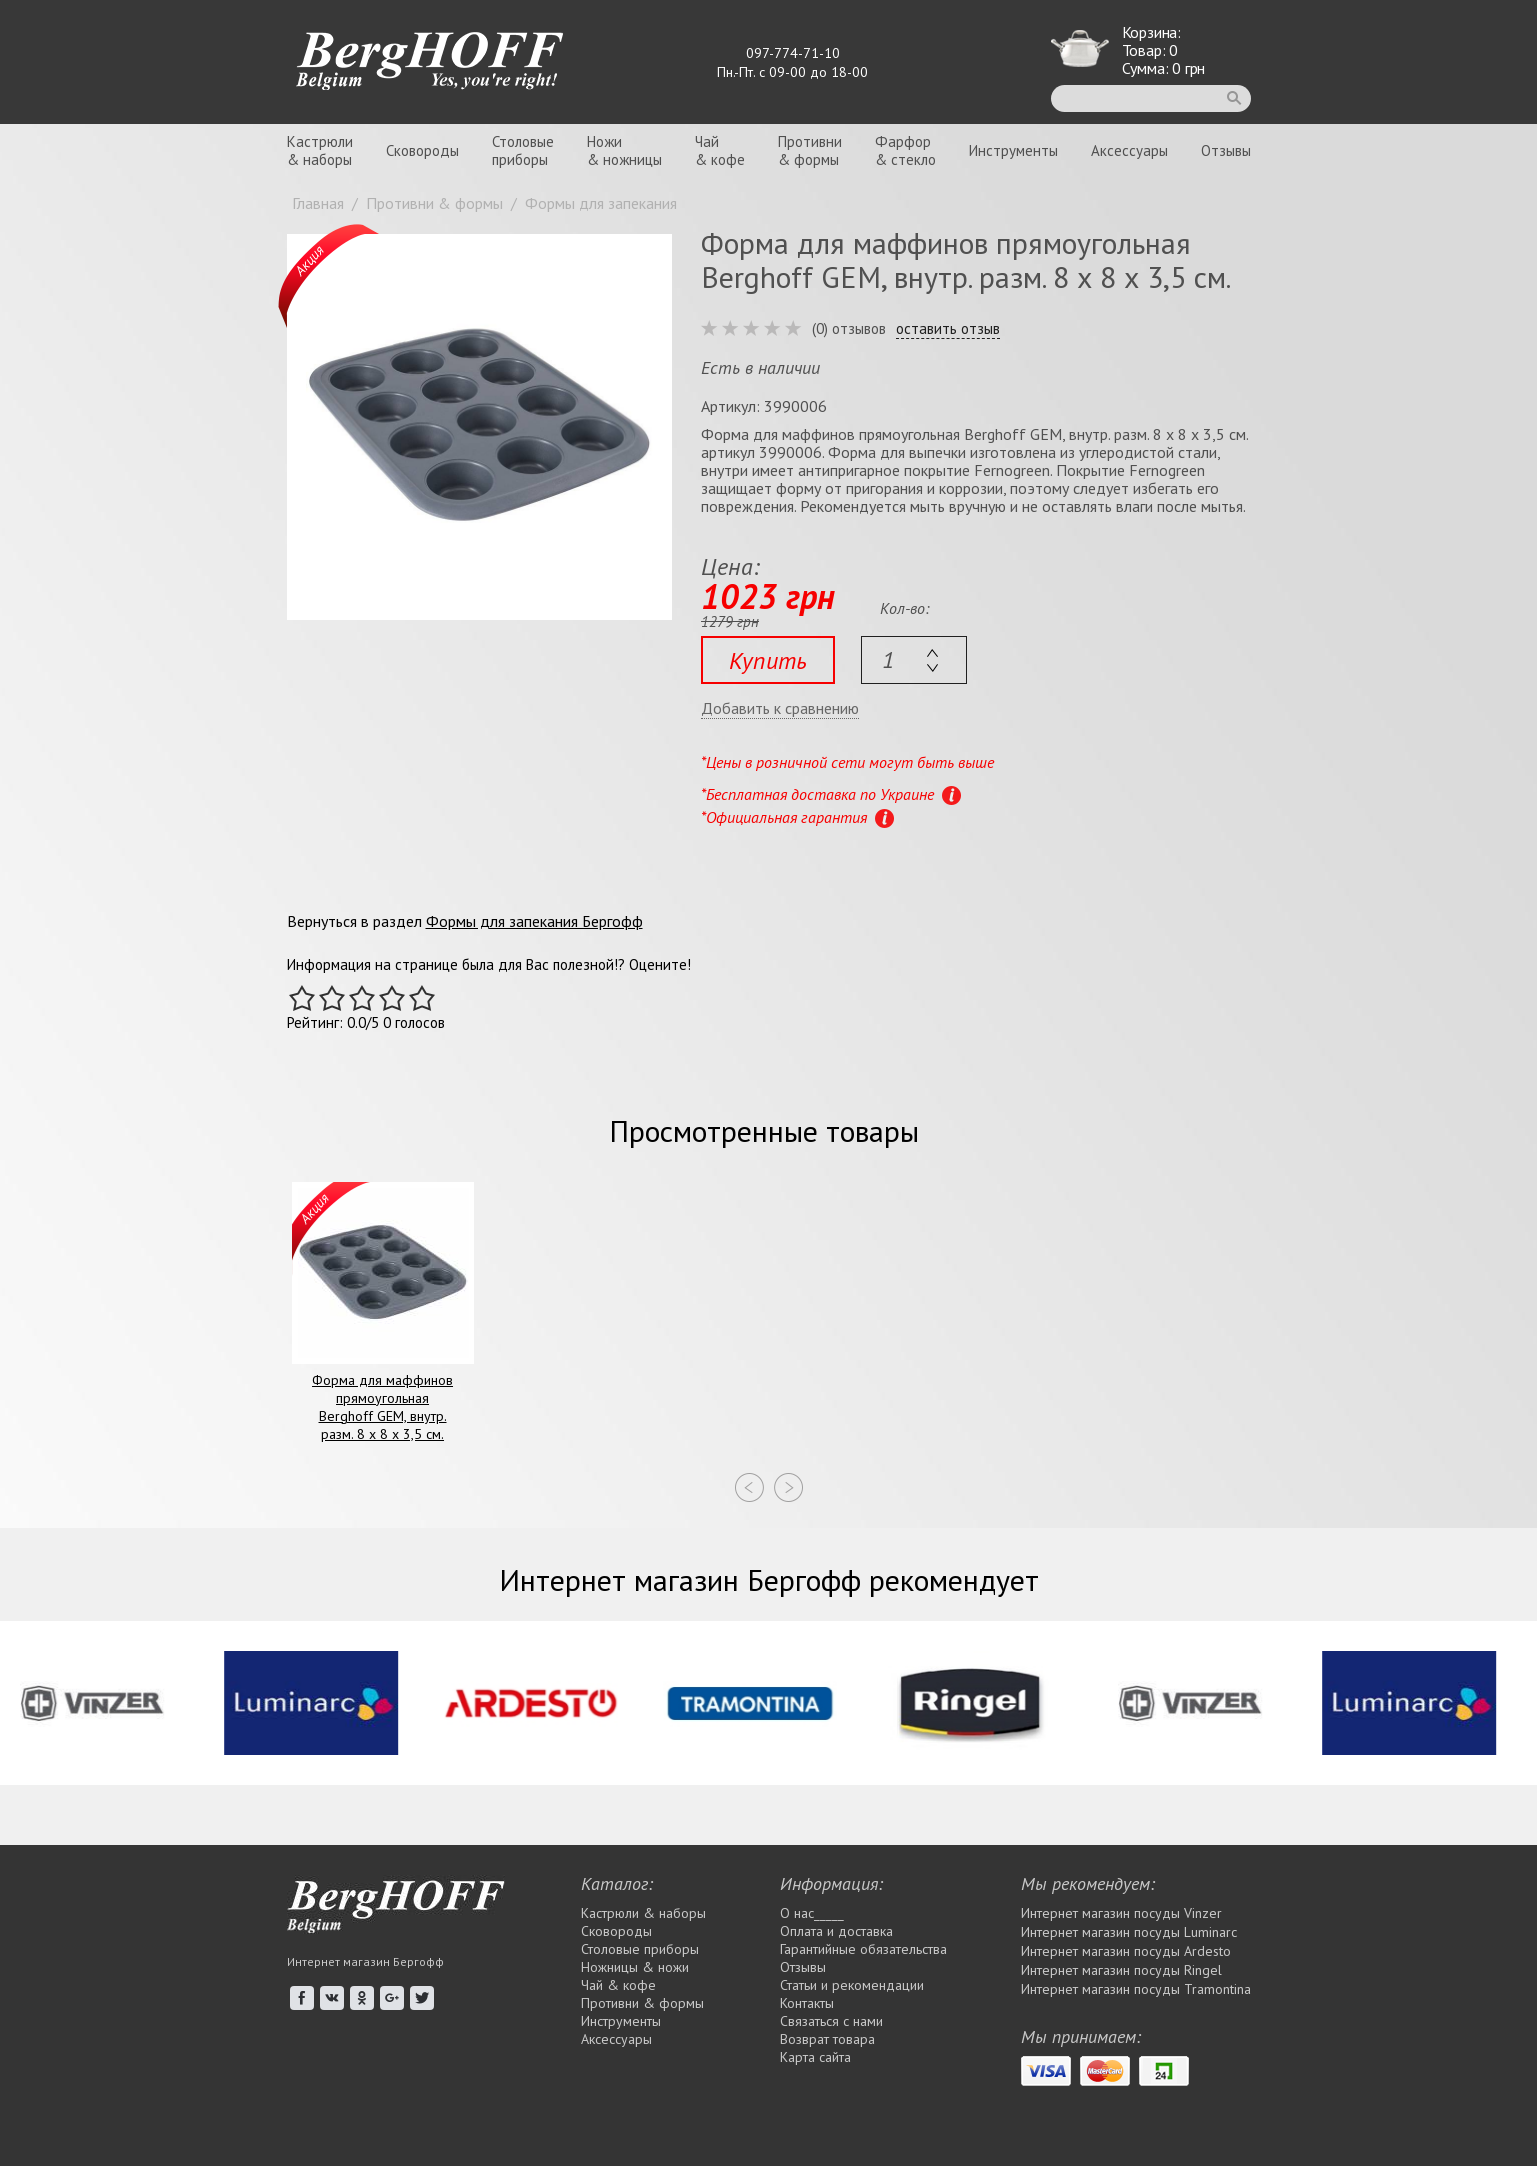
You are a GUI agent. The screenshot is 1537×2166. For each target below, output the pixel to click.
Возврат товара (827, 2039)
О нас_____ (812, 1913)
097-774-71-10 (793, 53)
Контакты (807, 2003)
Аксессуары (1129, 150)
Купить (768, 660)
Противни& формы (810, 150)
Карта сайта (815, 2057)
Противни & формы (642, 2003)
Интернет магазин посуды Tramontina (1136, 1989)
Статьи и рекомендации (852, 1985)
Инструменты (1013, 150)
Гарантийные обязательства (863, 1949)
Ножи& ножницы (624, 150)
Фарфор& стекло (905, 150)
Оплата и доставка (836, 1931)
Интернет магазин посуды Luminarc (1129, 1932)
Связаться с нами (831, 2021)
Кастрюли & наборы (643, 1913)
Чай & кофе (618, 1985)
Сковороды (422, 150)
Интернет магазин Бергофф (365, 1961)
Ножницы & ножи (635, 1967)
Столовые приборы (640, 1949)
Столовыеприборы (523, 150)
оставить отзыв (948, 329)
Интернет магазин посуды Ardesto (1126, 1951)
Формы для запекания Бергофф (534, 921)
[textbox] (914, 660)
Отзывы (1226, 150)
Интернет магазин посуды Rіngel (1121, 1970)
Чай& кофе (720, 150)
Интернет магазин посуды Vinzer (1121, 1913)
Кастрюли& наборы (320, 150)
